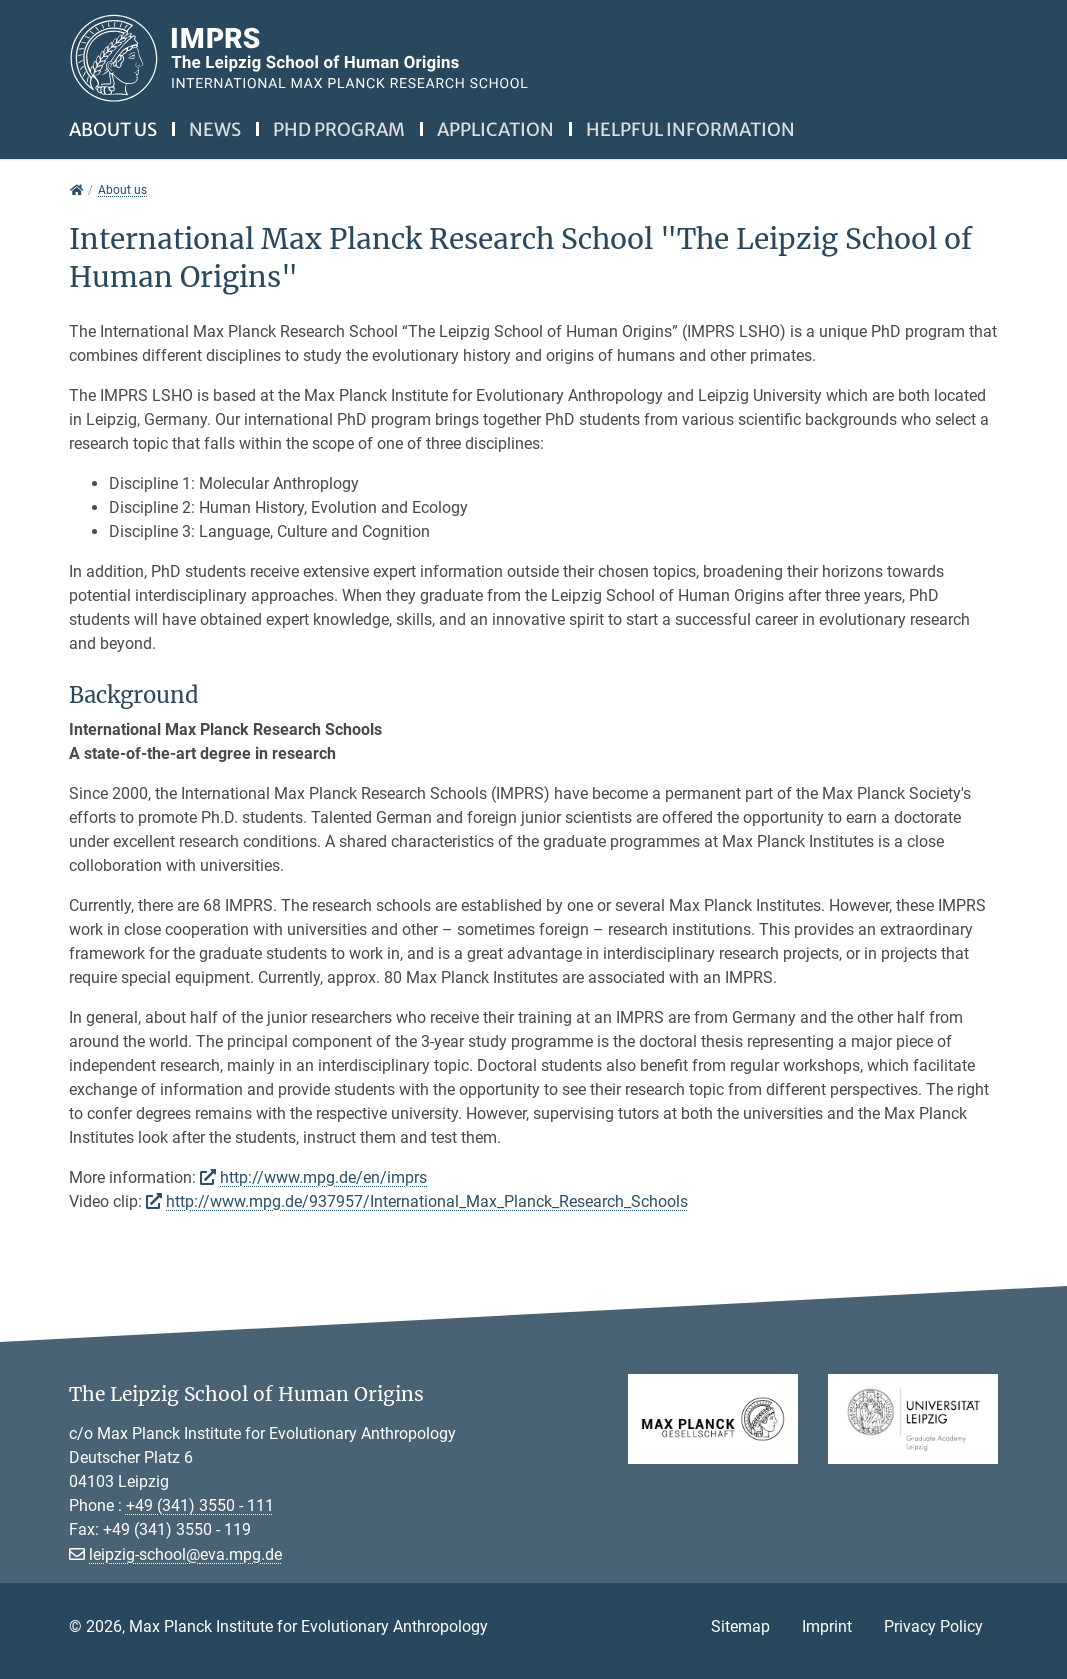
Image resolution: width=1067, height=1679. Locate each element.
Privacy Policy (933, 1626)
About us (113, 129)
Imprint (827, 1626)
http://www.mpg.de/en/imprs (323, 1177)
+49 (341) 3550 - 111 (200, 1505)
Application (495, 129)
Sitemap (740, 1626)
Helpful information (690, 129)
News (215, 129)
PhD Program (339, 129)
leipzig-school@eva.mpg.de (185, 1554)
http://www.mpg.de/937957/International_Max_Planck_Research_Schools (427, 1201)
